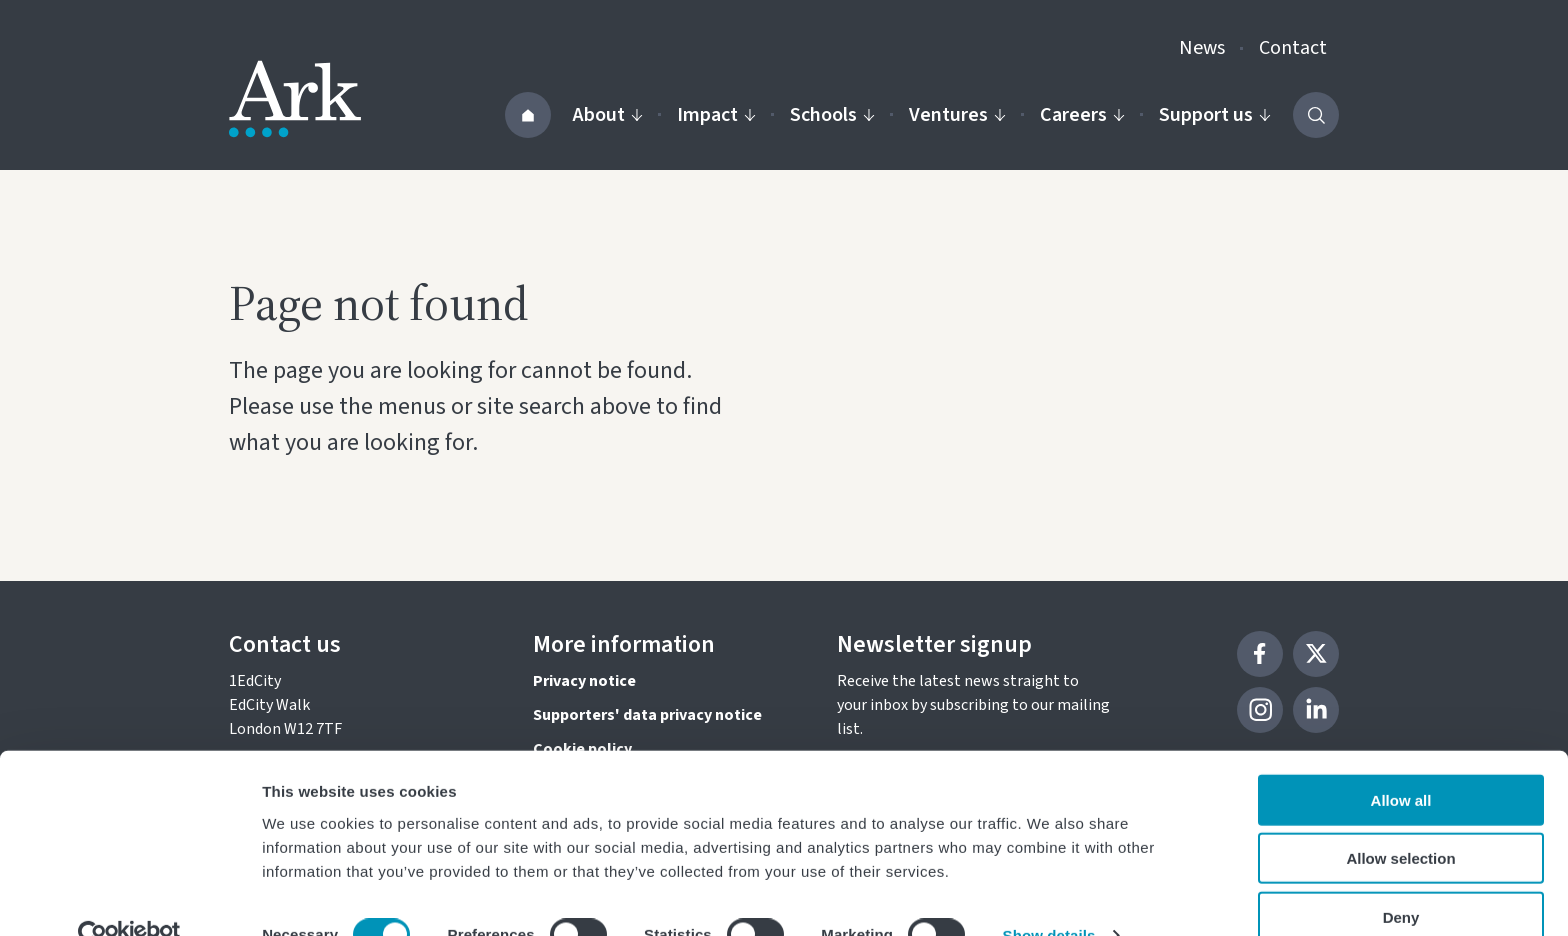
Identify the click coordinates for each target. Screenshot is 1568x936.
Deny (1401, 877)
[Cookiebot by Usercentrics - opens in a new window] (129, 897)
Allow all (1401, 760)
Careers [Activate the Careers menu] (1082, 115)
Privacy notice (584, 681)
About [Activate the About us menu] (608, 115)
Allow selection (1400, 819)
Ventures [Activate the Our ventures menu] (957, 115)
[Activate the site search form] (1316, 115)
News (1202, 48)
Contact (1293, 48)
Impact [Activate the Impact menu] (716, 115)
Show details (1049, 896)
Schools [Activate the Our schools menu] (832, 115)
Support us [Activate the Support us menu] (1215, 115)
